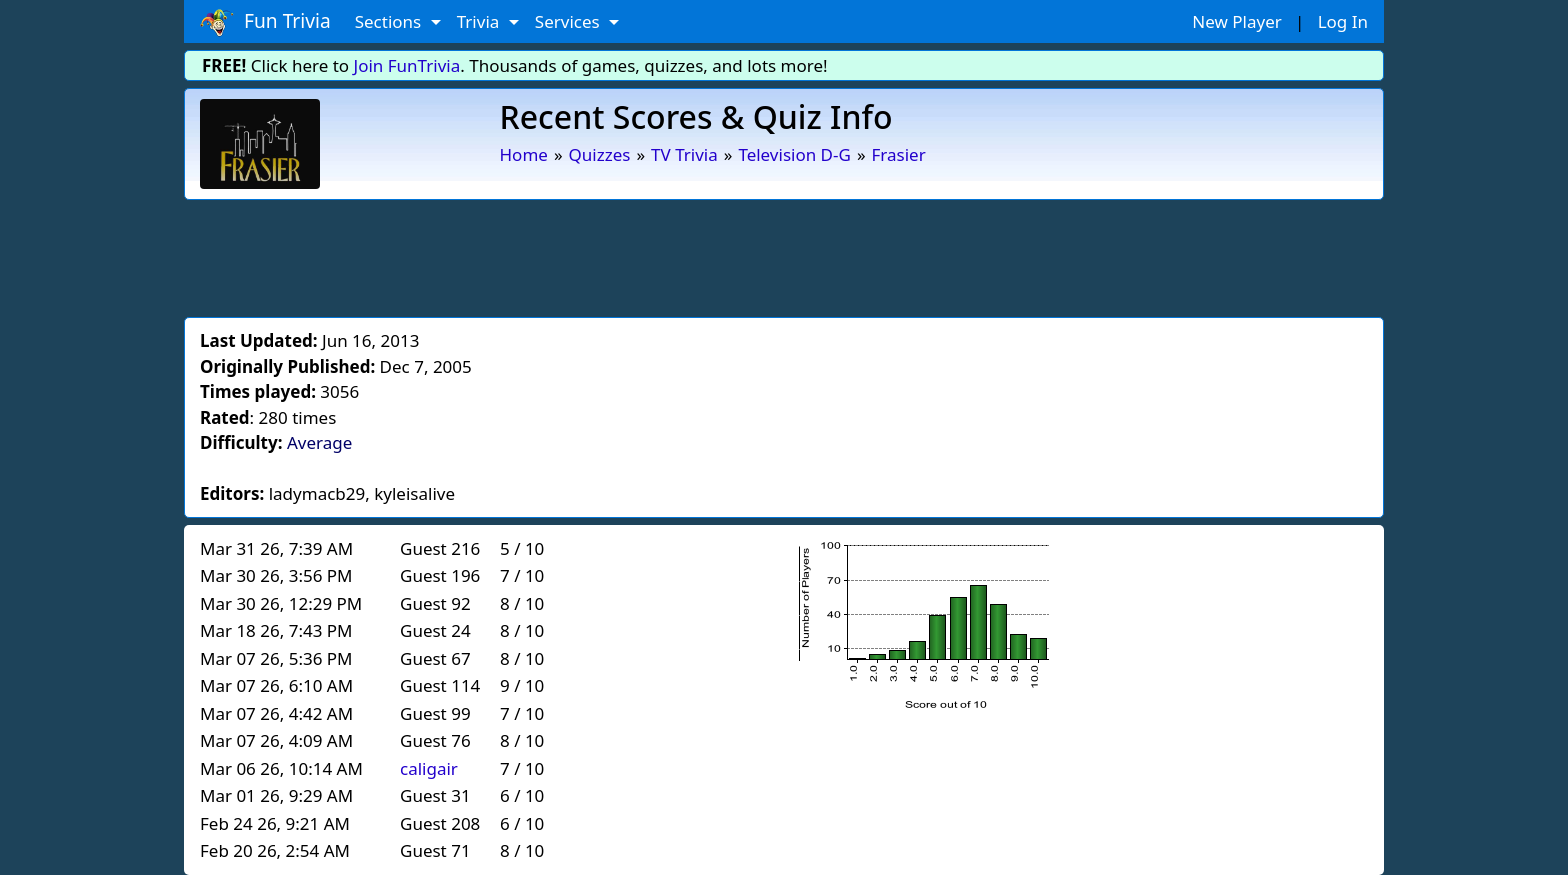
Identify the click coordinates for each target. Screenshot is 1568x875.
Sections (390, 21)
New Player (1236, 21)
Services (569, 21)
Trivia (480, 21)
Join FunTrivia (407, 65)
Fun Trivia (265, 22)
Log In (1343, 21)
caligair (429, 768)
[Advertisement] (784, 255)
